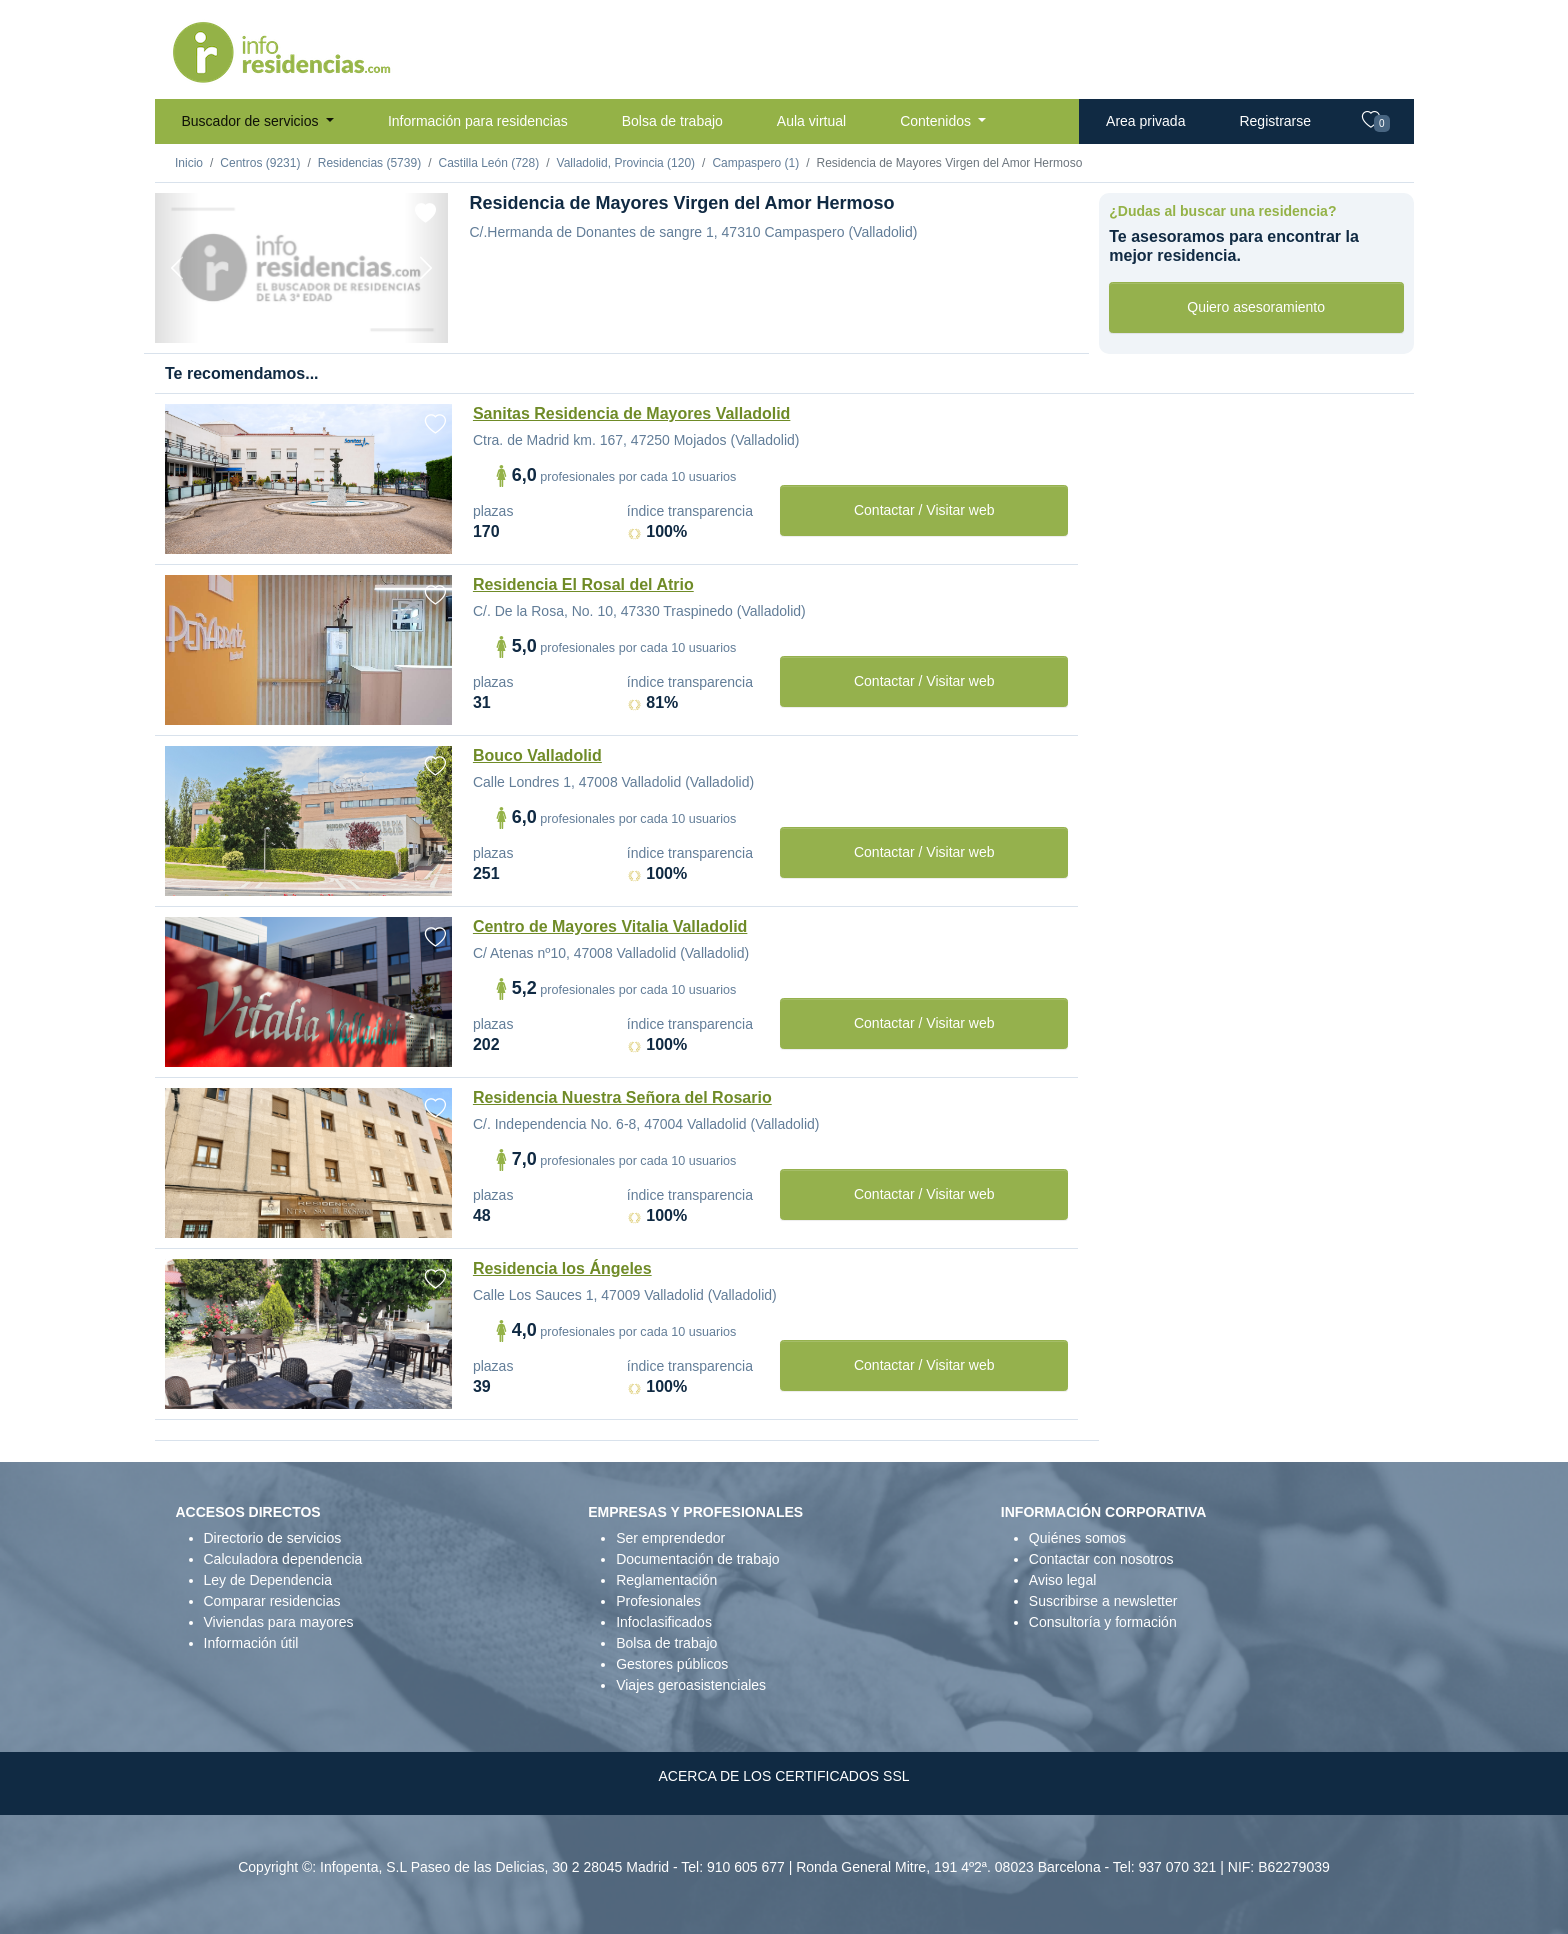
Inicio (189, 163)
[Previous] (177, 268)
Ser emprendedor (670, 1538)
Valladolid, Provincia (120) (626, 163)
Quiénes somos (1077, 1538)
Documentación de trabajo (697, 1559)
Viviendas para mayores (279, 1622)
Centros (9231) (260, 163)
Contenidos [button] (937, 121)
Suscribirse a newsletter (1103, 1601)
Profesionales (658, 1601)
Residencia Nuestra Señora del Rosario (622, 1097)
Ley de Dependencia (268, 1580)
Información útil (251, 1643)
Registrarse (1275, 121)
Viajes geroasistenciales (691, 1685)
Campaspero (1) (755, 163)
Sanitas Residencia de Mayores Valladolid (631, 413)
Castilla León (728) (488, 163)
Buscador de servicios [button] (252, 121)
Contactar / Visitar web (924, 510)
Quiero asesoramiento (1256, 307)
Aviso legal (1062, 1580)
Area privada (1145, 121)
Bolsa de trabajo (672, 121)
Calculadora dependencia (283, 1559)
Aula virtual (811, 121)
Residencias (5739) (369, 163)
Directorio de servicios (273, 1538)
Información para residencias (478, 121)
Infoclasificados (664, 1622)
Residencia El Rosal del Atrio (583, 584)
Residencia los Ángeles (562, 1268)
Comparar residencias (272, 1601)
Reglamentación (666, 1580)
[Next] (426, 268)
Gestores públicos (672, 1664)
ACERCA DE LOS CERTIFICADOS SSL (783, 1776)
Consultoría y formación (1103, 1622)
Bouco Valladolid (537, 755)
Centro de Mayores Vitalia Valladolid (610, 926)
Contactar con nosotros (1101, 1559)
